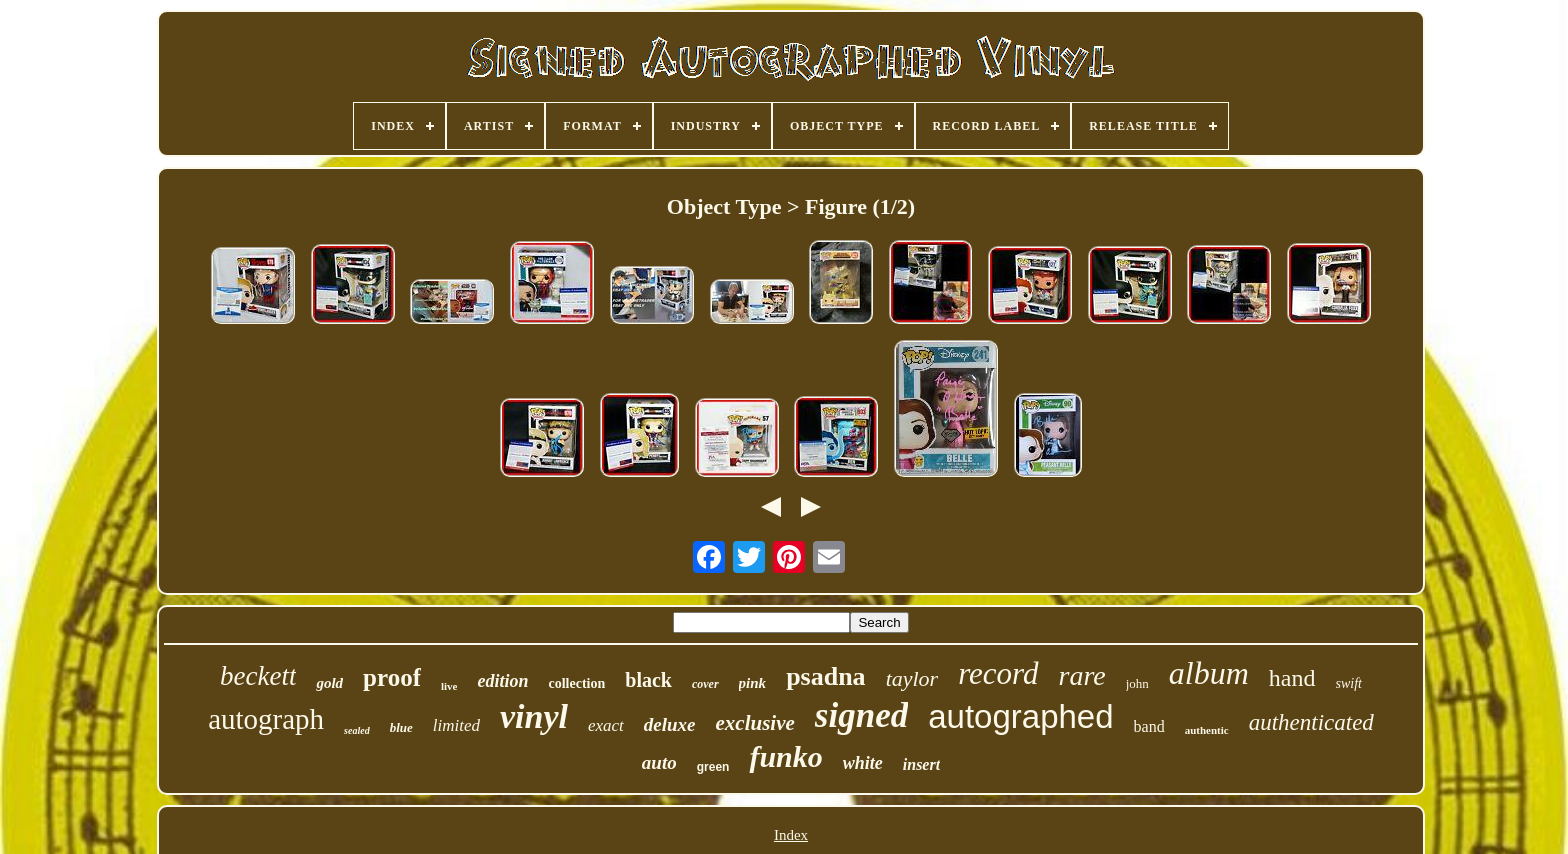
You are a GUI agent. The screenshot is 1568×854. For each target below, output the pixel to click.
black (648, 680)
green (713, 767)
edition (502, 681)
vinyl (534, 716)
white (863, 763)
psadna (826, 676)
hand (1292, 678)
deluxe (670, 724)
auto (659, 762)
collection (577, 683)
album (1209, 673)
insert (921, 764)
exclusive (755, 723)
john (1137, 683)
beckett (258, 676)
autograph (266, 719)
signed (861, 715)
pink (753, 683)
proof (392, 677)
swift (1349, 683)
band (1149, 726)
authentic (1207, 730)
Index (791, 835)
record (998, 673)
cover (705, 684)
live (449, 686)
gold (329, 683)
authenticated (1311, 722)
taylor (912, 678)
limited (456, 725)
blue (401, 727)
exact (606, 725)
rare (1082, 675)
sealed (357, 730)
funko (785, 756)
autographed (1020, 716)
